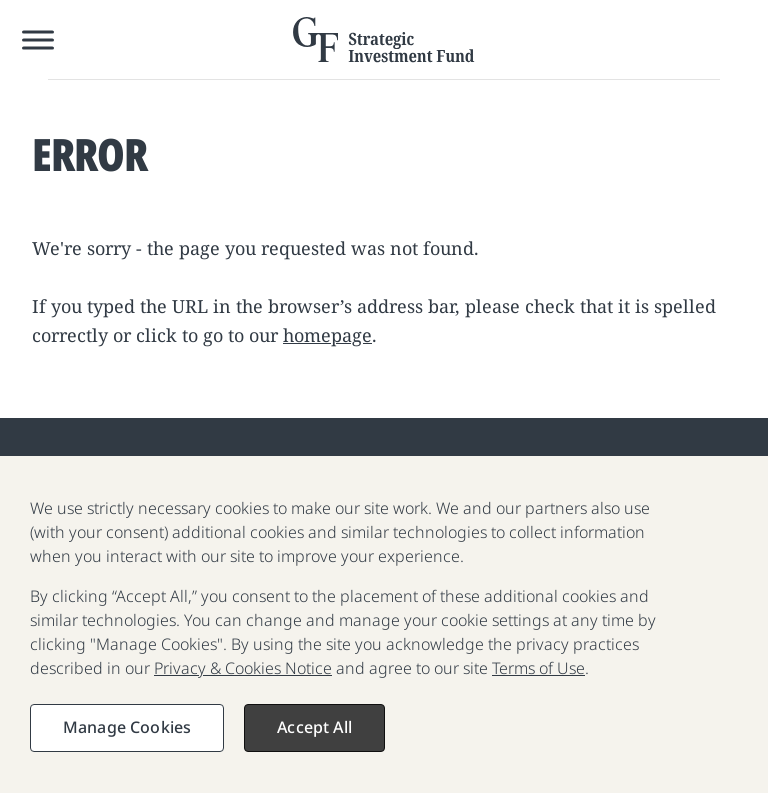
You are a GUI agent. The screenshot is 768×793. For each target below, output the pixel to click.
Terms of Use (538, 679)
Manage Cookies (127, 738)
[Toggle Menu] (38, 39)
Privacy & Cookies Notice (243, 679)
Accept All (314, 738)
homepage (327, 335)
